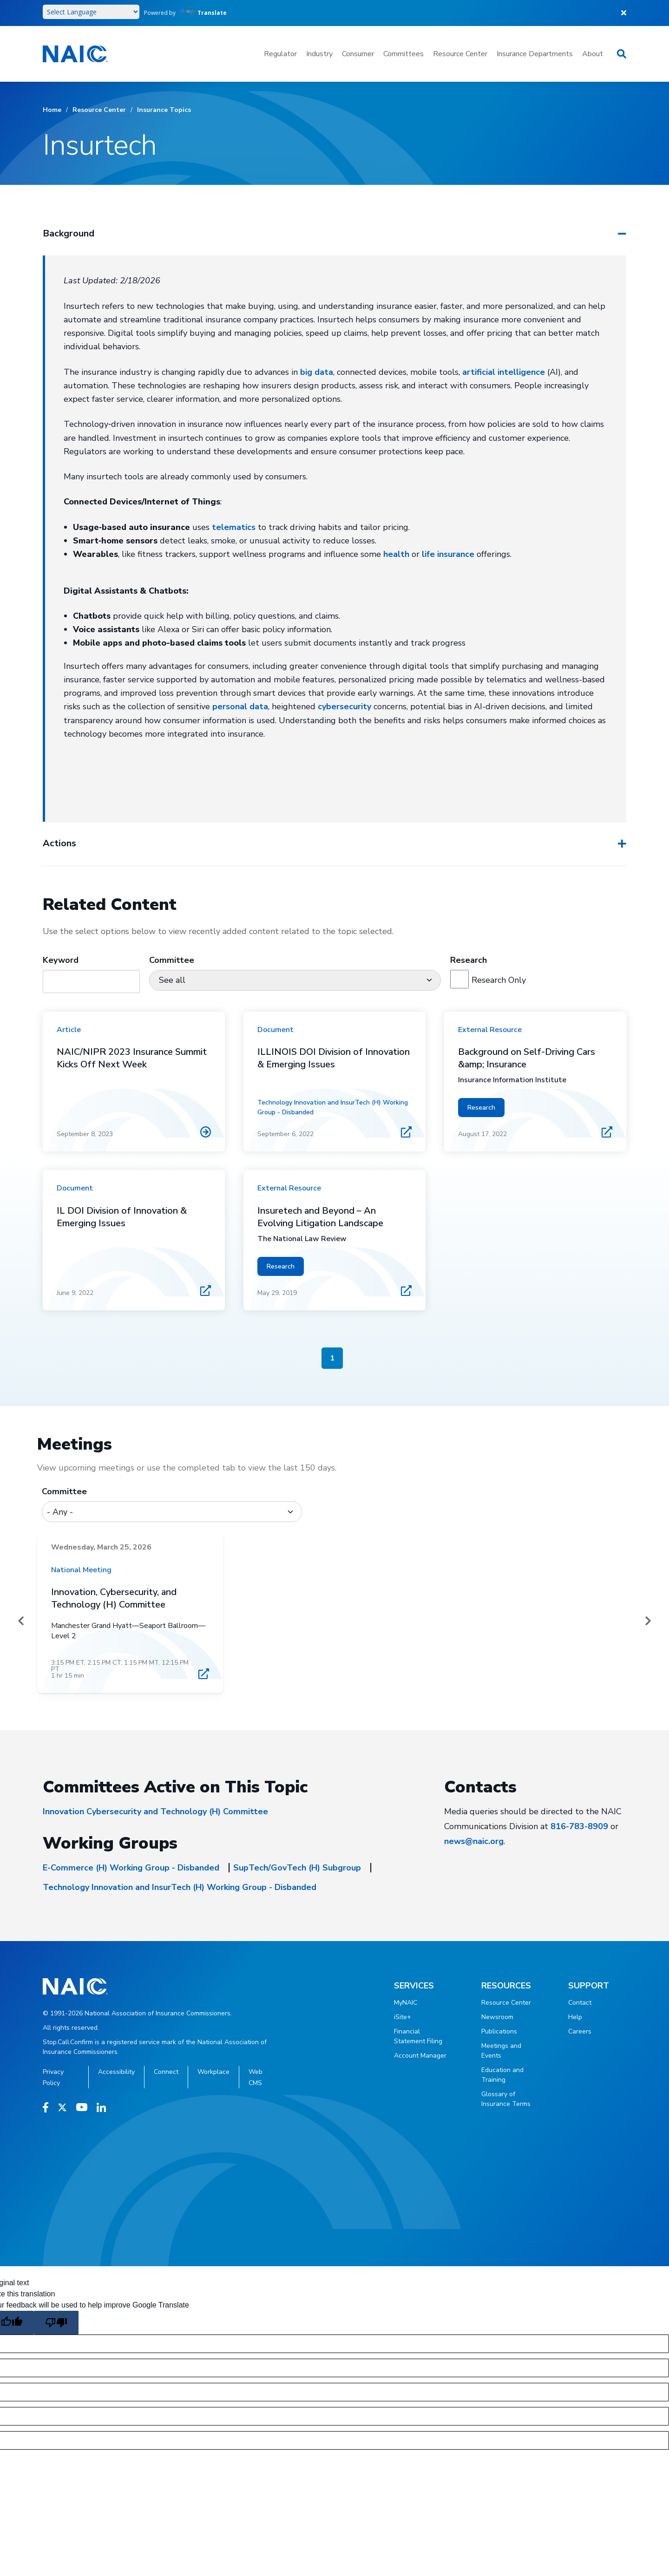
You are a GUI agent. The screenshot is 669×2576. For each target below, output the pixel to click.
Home (52, 109)
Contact (579, 2002)
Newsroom (497, 2017)
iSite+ (402, 2017)
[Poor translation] (56, 2322)
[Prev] (21, 1621)
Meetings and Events (501, 2050)
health (396, 554)
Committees (403, 54)
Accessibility (116, 2071)
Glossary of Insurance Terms (506, 2099)
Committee (64, 1491)
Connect (166, 2071)
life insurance (448, 554)
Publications (499, 2031)
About (592, 54)
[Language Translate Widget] (91, 12)
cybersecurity (344, 706)
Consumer (358, 54)
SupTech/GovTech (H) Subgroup (297, 1867)
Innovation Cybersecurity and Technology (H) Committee (155, 1811)
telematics (234, 527)
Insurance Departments (535, 54)
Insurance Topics (164, 109)
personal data (240, 706)
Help (575, 2017)
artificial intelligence (503, 372)
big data (316, 372)
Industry (319, 54)
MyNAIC (405, 2002)
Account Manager (420, 2055)
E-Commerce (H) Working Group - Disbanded (131, 1867)
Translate (203, 13)
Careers (579, 2031)
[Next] (648, 1621)
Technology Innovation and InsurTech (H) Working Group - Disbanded (179, 1887)
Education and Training (502, 2075)
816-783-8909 (579, 1826)
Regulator (280, 54)
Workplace (213, 2071)
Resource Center (460, 54)
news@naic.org (474, 1841)
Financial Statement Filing (418, 2036)
